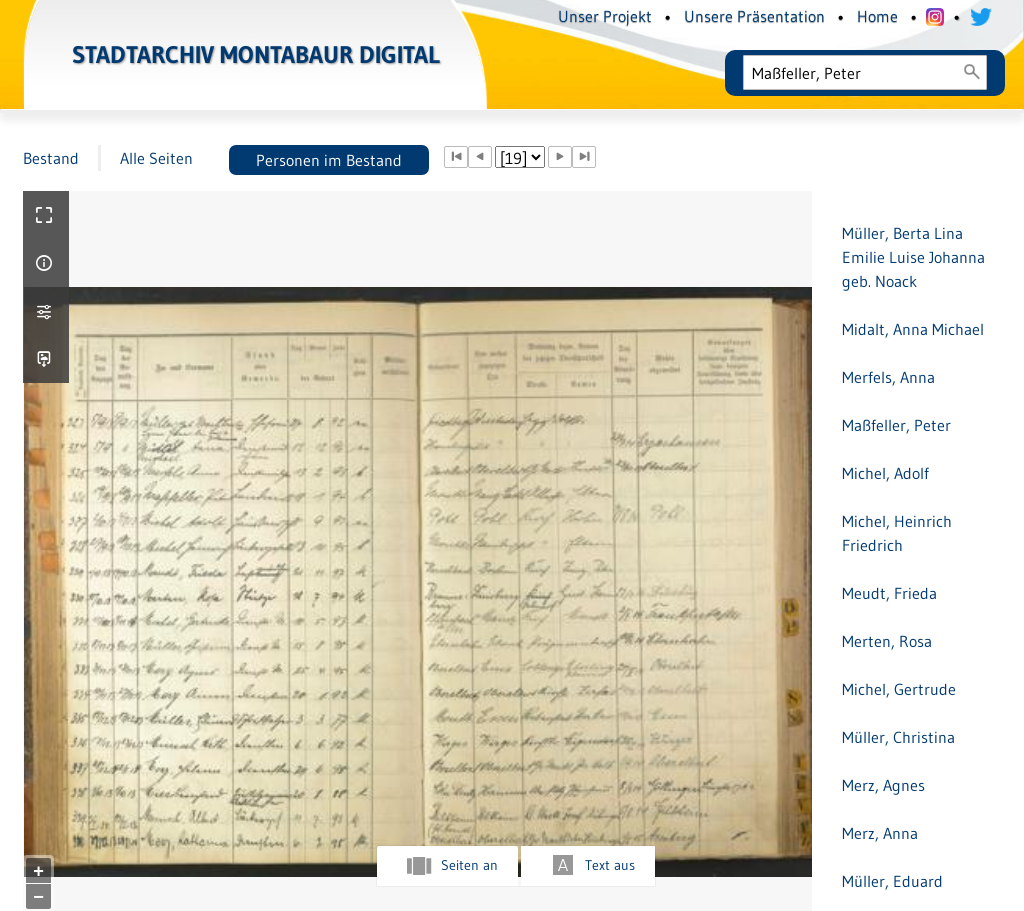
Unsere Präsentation (754, 16)
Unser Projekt (605, 16)
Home (877, 16)
